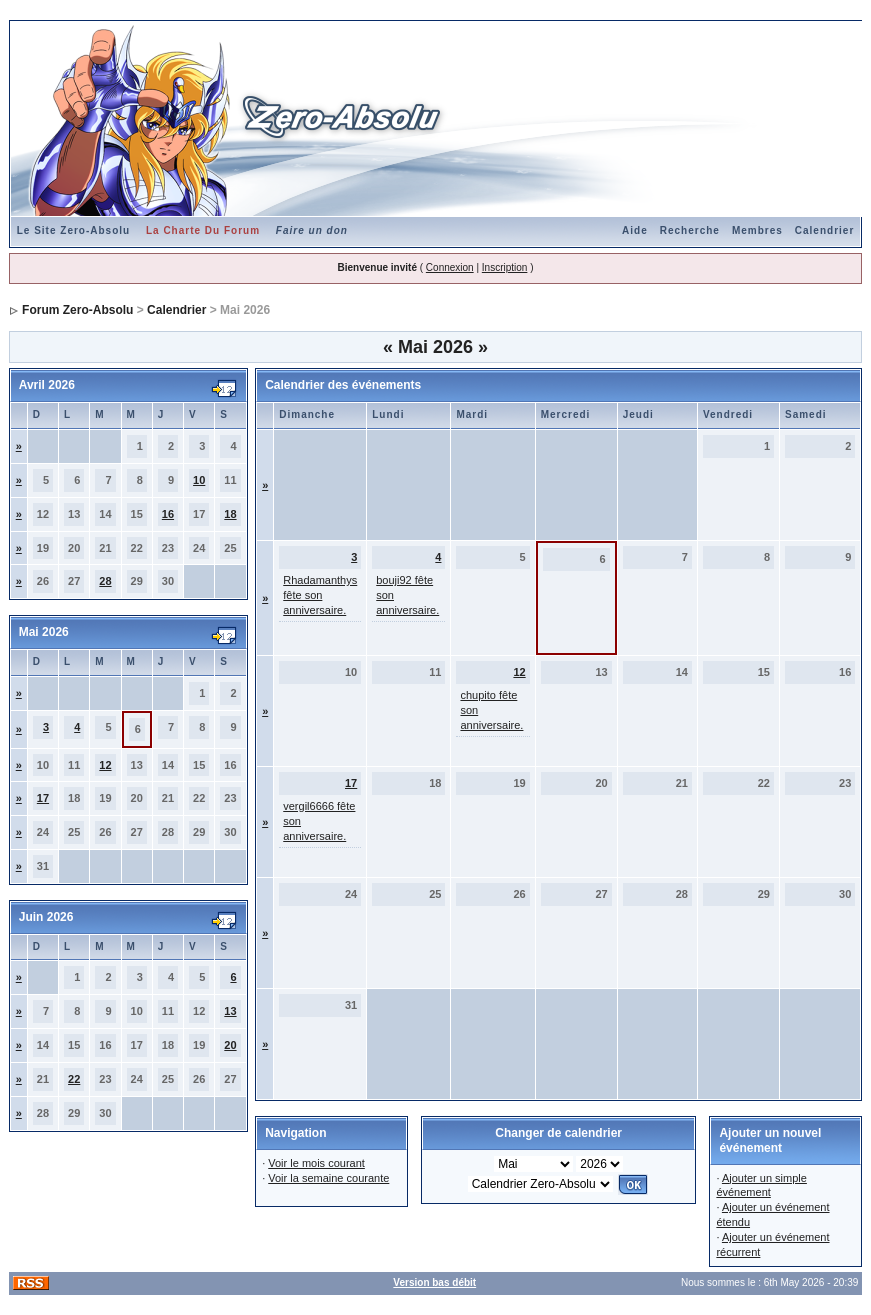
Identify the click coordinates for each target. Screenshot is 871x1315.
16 (168, 514)
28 (105, 581)
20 (230, 1045)
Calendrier (824, 230)
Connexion (450, 267)
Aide (635, 230)
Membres (757, 230)
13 (230, 1011)
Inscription (505, 267)
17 (43, 798)
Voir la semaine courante (328, 1178)
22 (74, 1079)
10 (199, 480)
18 (230, 514)
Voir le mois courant (316, 1163)
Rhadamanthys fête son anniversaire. (320, 595)
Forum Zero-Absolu (77, 310)
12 (105, 765)
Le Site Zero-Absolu (73, 230)
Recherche (690, 230)
